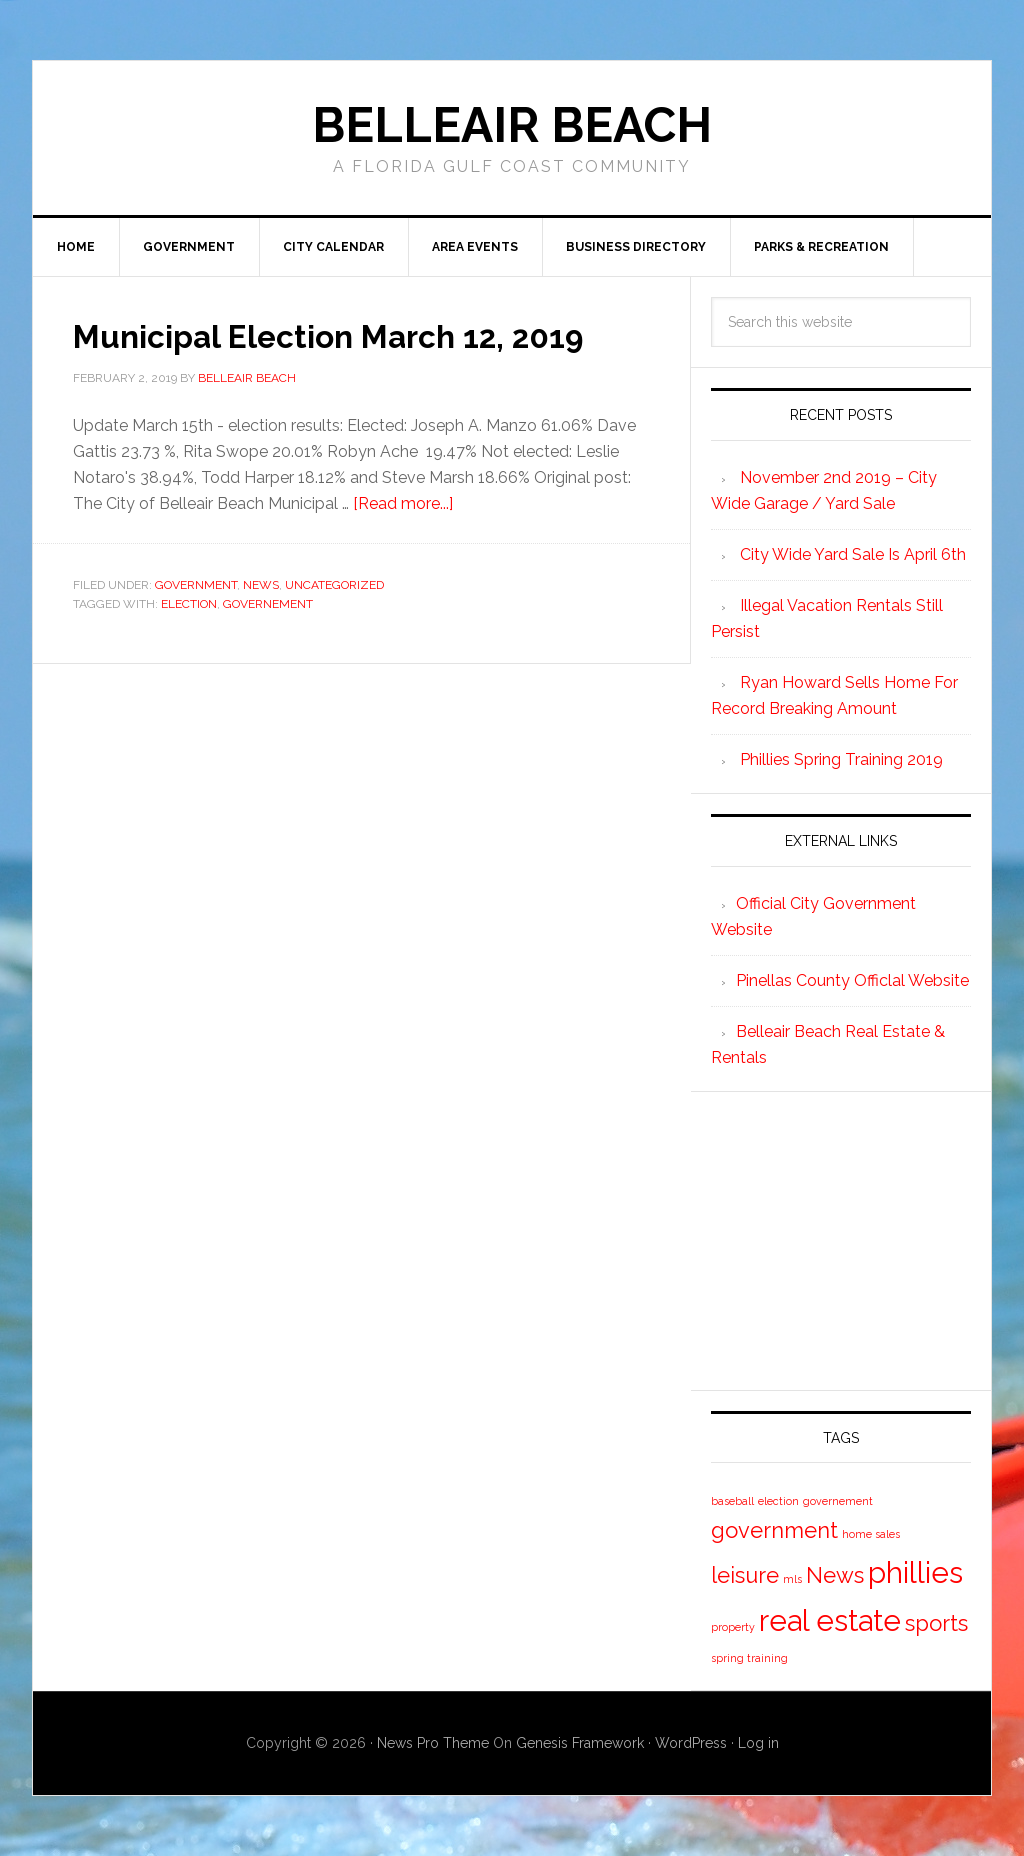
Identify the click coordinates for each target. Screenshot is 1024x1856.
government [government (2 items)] (774, 1530)
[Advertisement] (861, 1237)
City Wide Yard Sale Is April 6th (853, 554)
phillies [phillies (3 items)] (915, 1572)
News (261, 621)
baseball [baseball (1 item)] (732, 1501)
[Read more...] (403, 539)
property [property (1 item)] (733, 1627)
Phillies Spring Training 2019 (841, 759)
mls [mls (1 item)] (792, 1579)
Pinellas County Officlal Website (852, 980)
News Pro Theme (433, 1743)
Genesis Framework (580, 1743)
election (189, 640)
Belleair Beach (512, 125)
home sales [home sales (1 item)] (871, 1534)
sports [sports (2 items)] (936, 1623)
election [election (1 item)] (778, 1501)
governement (268, 640)
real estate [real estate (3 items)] (830, 1620)
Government (196, 621)
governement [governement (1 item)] (838, 1501)
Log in (758, 1743)
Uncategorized (334, 621)
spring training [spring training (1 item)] (749, 1658)
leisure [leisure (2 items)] (745, 1575)
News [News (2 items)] (835, 1575)
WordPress (691, 1743)
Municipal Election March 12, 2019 (319, 353)
